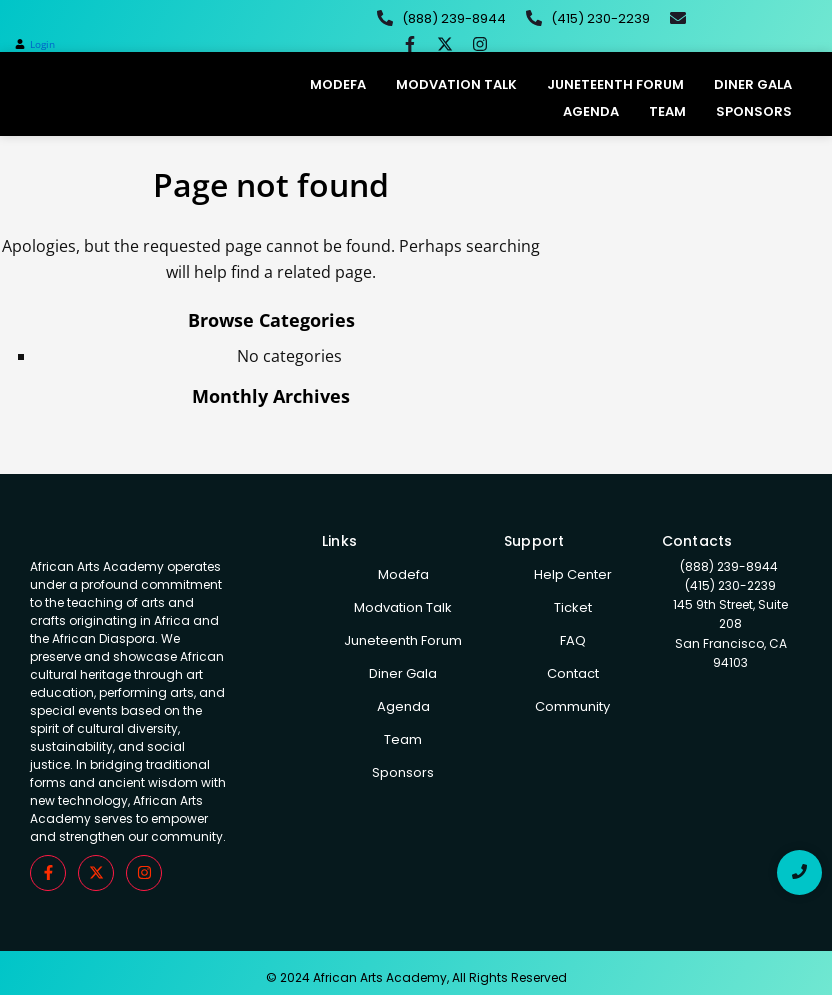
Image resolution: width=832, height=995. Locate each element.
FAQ (573, 640)
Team (667, 111)
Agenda (591, 111)
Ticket (573, 607)
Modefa (338, 84)
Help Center (573, 574)
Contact (573, 673)
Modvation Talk (456, 84)
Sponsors (754, 111)
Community (572, 706)
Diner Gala (753, 84)
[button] (35, 44)
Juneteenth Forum (615, 84)
